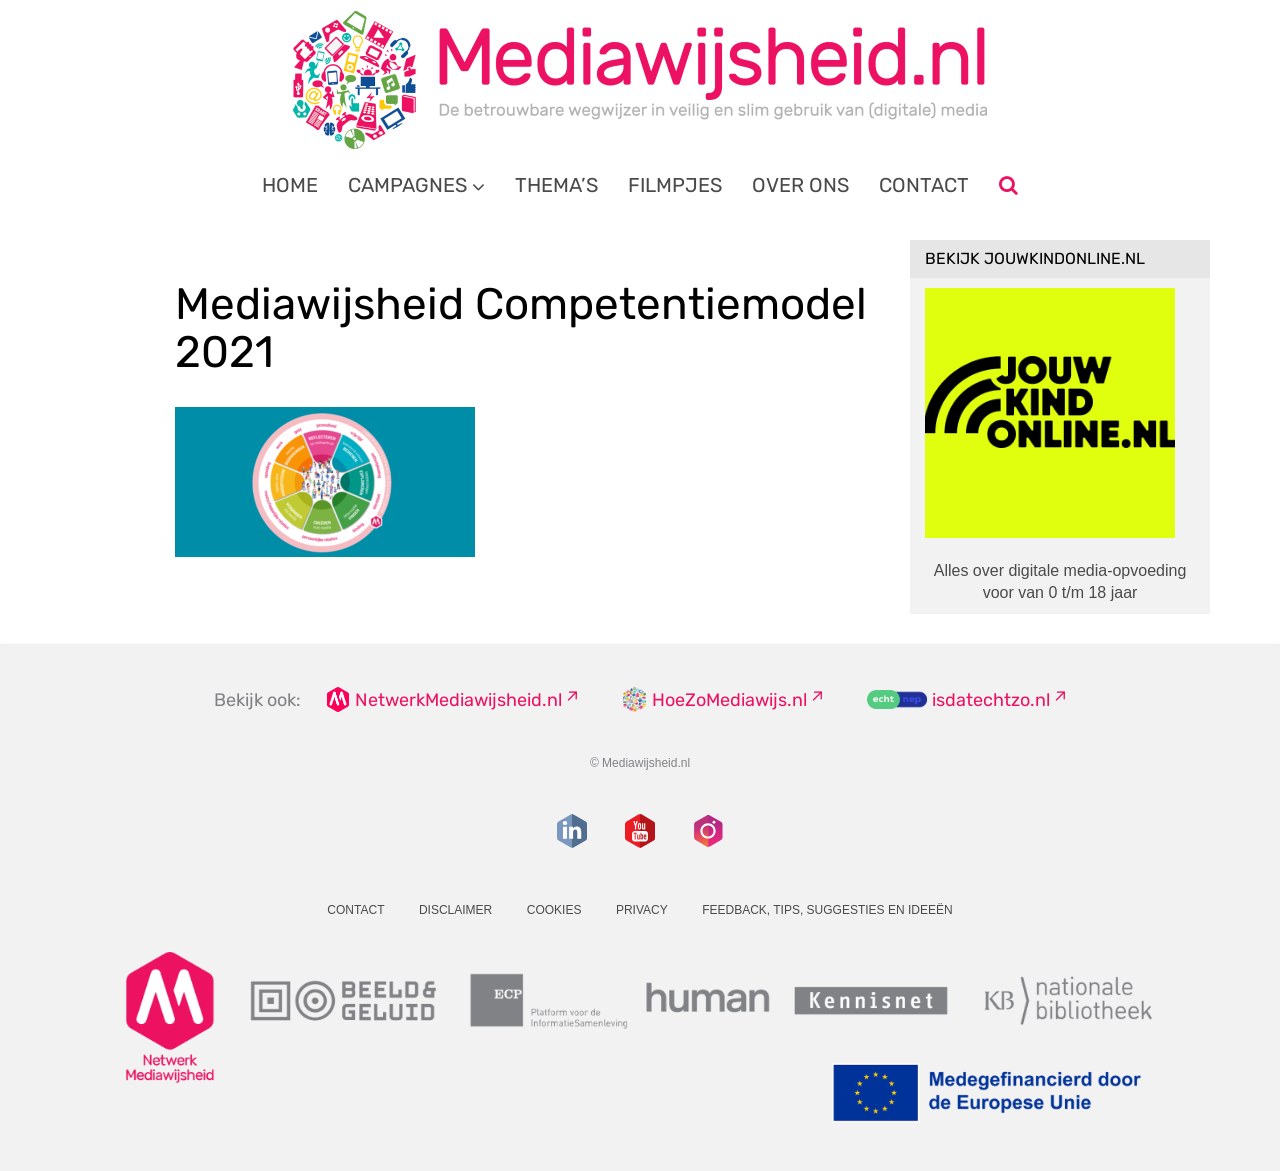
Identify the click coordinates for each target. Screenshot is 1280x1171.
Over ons (800, 185)
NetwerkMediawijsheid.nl (458, 700)
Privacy (642, 910)
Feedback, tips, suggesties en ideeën (827, 910)
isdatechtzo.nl (991, 700)
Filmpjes (675, 185)
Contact (924, 185)
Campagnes (407, 185)
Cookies (554, 910)
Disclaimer (455, 910)
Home (290, 185)
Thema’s (556, 185)
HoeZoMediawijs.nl (729, 700)
